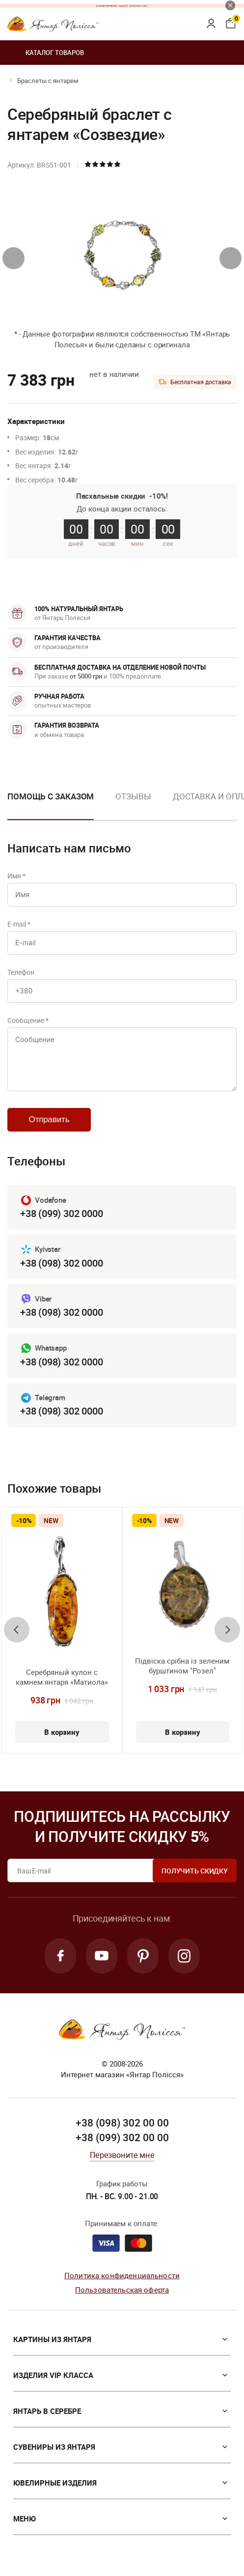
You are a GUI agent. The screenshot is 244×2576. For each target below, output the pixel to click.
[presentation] (13, 258)
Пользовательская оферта (122, 2289)
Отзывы (133, 796)
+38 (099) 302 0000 (61, 1213)
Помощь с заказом (50, 796)
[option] (133, 804)
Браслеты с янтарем (48, 81)
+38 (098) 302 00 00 (122, 2122)
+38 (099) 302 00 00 (122, 2137)
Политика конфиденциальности (122, 2275)
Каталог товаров (45, 52)
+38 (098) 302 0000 (61, 1263)
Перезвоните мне (122, 2155)
